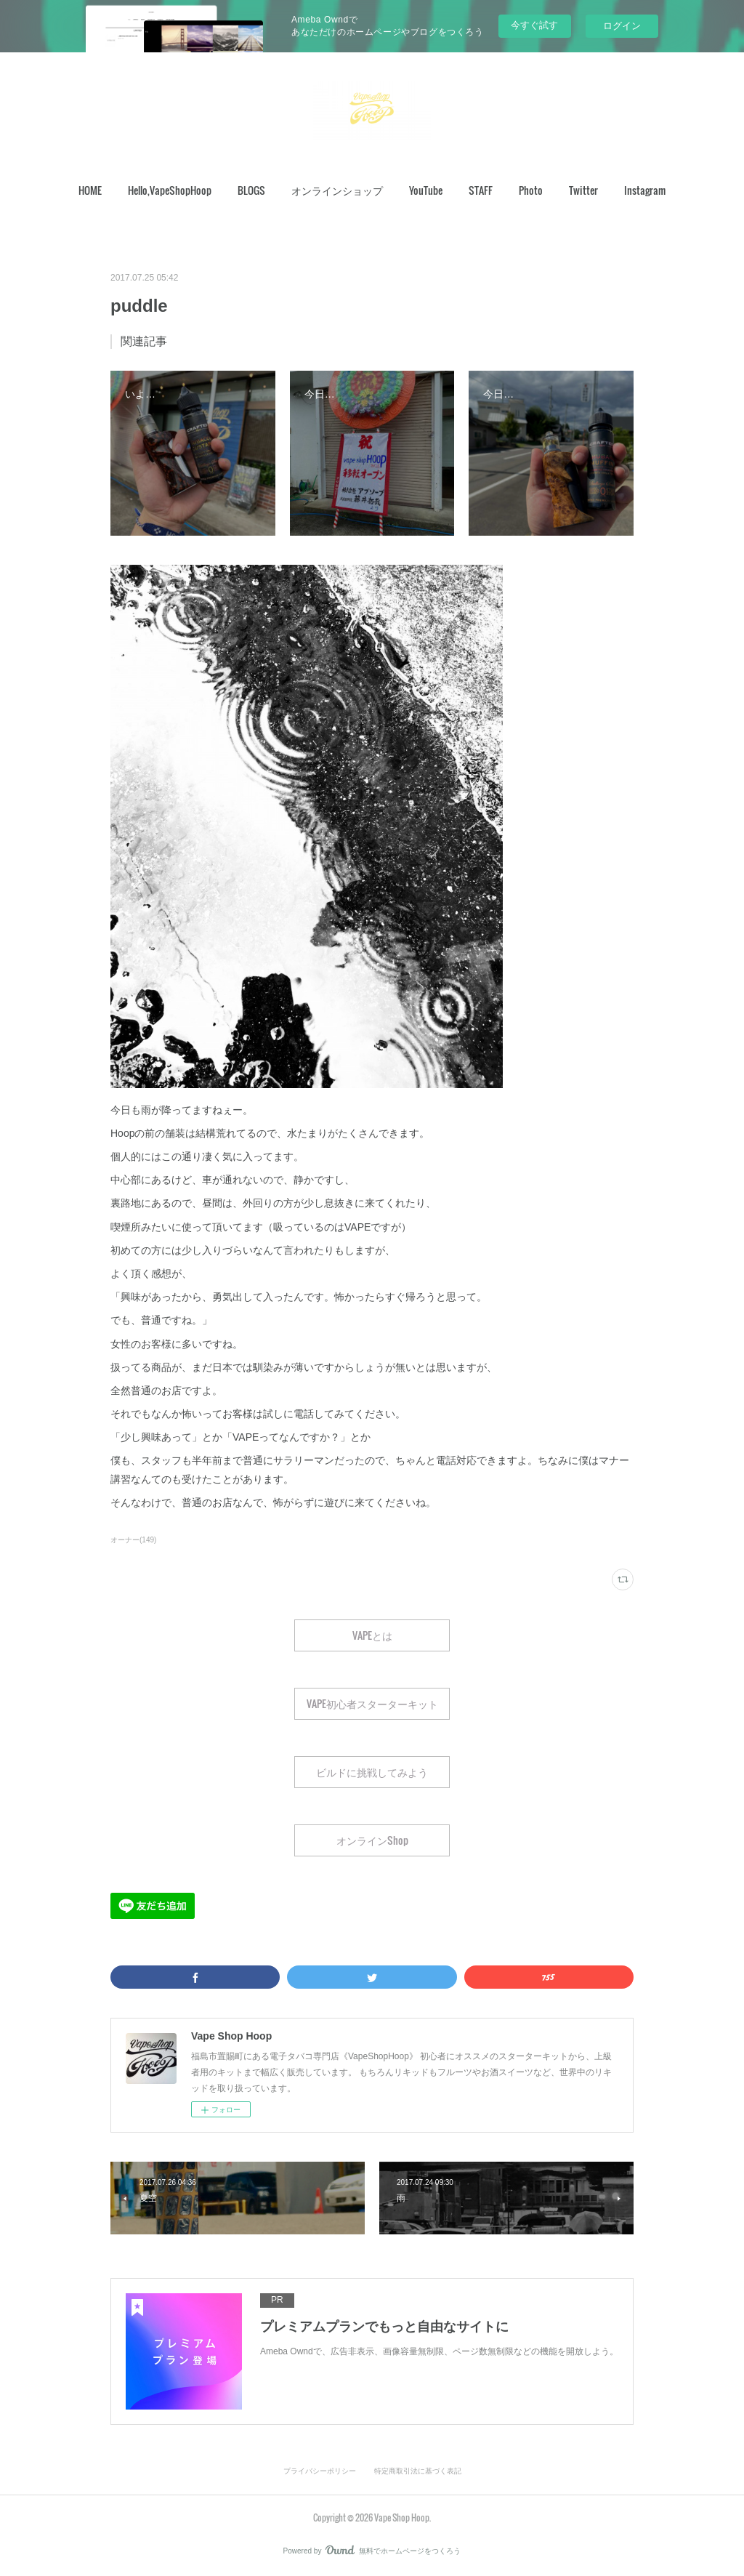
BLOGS (251, 190)
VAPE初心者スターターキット (372, 1703)
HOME (90, 190)
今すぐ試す (534, 25)
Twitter (583, 190)
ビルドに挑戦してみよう (372, 1771)
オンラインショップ (337, 190)
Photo (531, 190)
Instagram (645, 190)
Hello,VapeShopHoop (169, 190)
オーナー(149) (133, 1540)
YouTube (425, 190)
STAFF (481, 190)
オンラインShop (372, 1840)
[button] (90, 190)
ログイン (622, 25)
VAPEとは (372, 1635)
